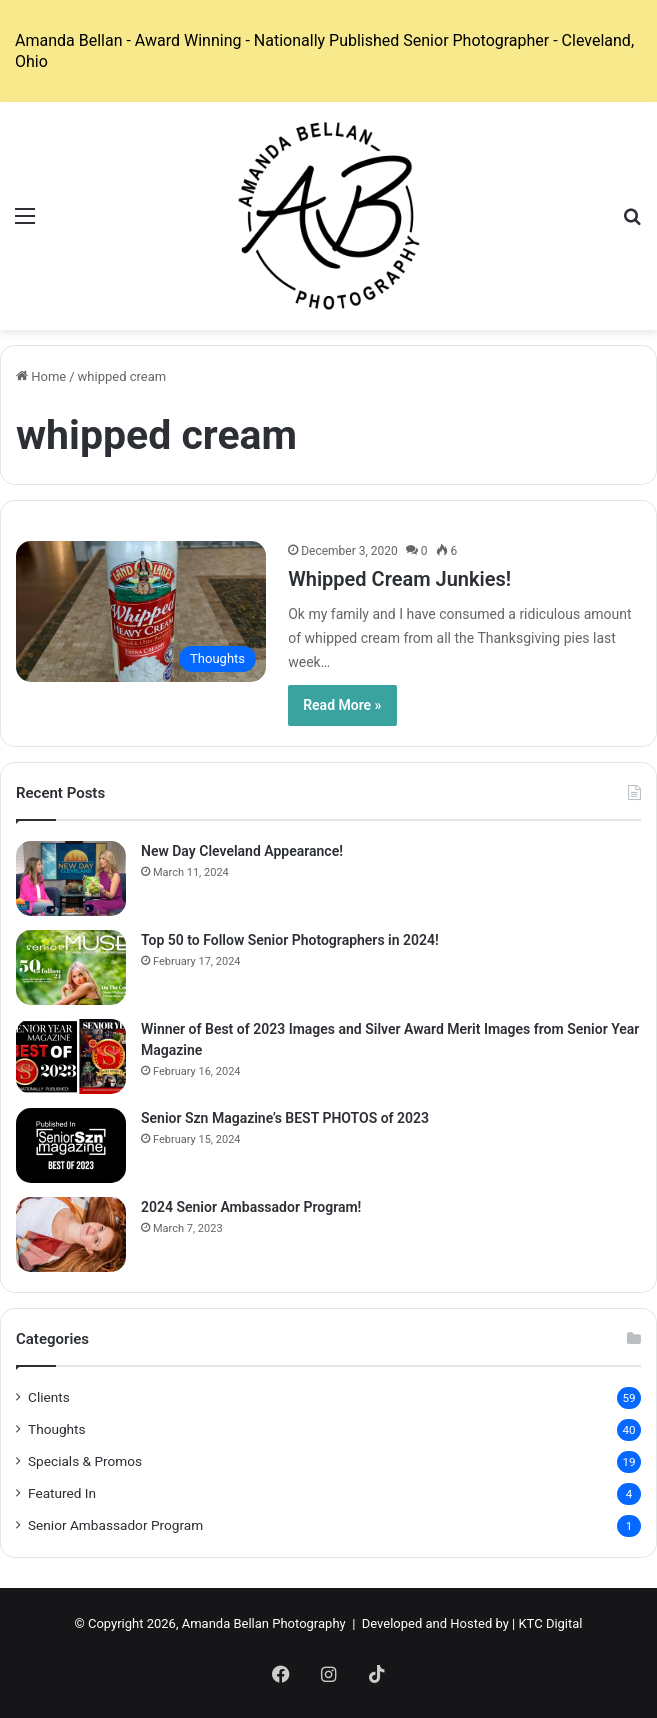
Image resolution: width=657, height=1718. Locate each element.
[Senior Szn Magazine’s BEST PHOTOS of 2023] (71, 1145)
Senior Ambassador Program (115, 1525)
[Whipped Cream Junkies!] (141, 611)
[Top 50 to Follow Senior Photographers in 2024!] (71, 967)
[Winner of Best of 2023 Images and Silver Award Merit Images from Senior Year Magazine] (71, 1056)
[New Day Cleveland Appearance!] (71, 878)
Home (41, 376)
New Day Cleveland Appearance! (242, 851)
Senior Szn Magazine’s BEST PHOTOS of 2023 (285, 1118)
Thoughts (57, 1429)
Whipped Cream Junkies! (399, 579)
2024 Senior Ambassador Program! (251, 1207)
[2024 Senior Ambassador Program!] (71, 1234)
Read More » (342, 705)
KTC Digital (550, 1623)
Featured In (62, 1493)
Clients (49, 1397)
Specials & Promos (85, 1461)
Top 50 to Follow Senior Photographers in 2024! (290, 940)
